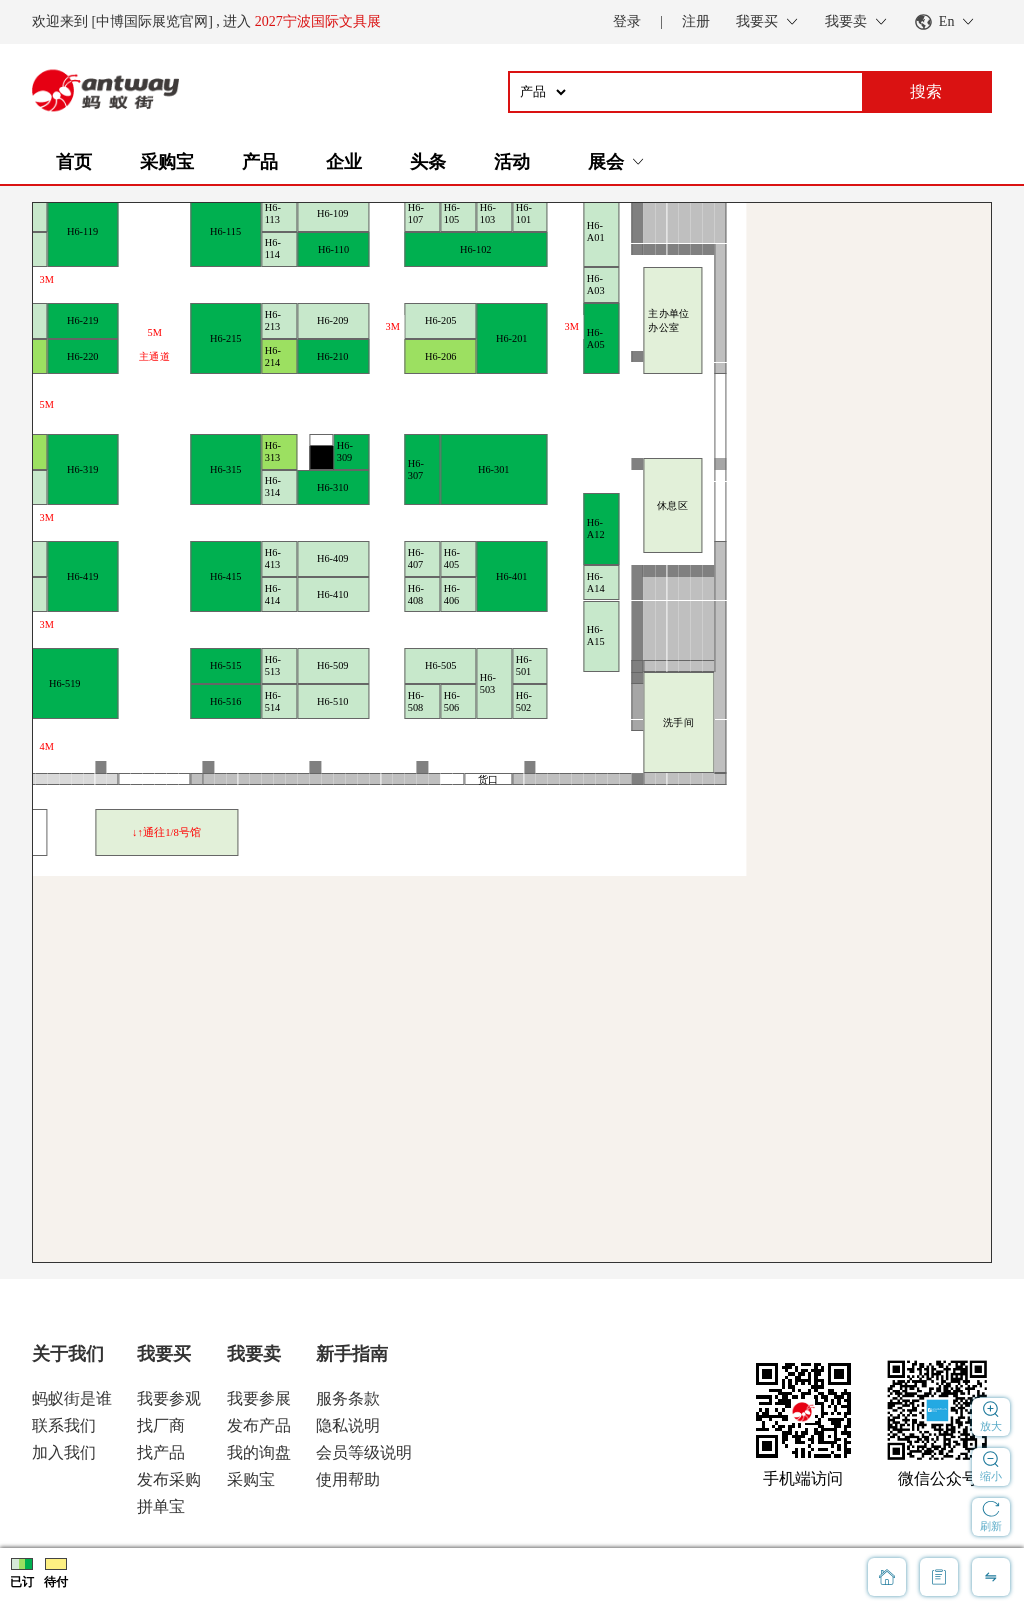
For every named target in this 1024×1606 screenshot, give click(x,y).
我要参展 (259, 1398)
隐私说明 (348, 1425)
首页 (74, 162)
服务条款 (348, 1398)
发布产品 (259, 1425)
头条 (428, 162)
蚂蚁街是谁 (72, 1398)
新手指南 (352, 1354)
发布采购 (169, 1479)
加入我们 (64, 1452)
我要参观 (169, 1398)
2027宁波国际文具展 (318, 21)
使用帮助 (348, 1479)
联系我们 (64, 1425)
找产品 (161, 1452)
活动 (512, 162)
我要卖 (254, 1354)
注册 (696, 21)
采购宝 (167, 162)
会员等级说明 (364, 1452)
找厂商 (161, 1425)
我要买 (164, 1354)
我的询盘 (259, 1452)
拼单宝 (161, 1506)
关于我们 (68, 1354)
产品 (260, 162)
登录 (627, 21)
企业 (344, 162)
